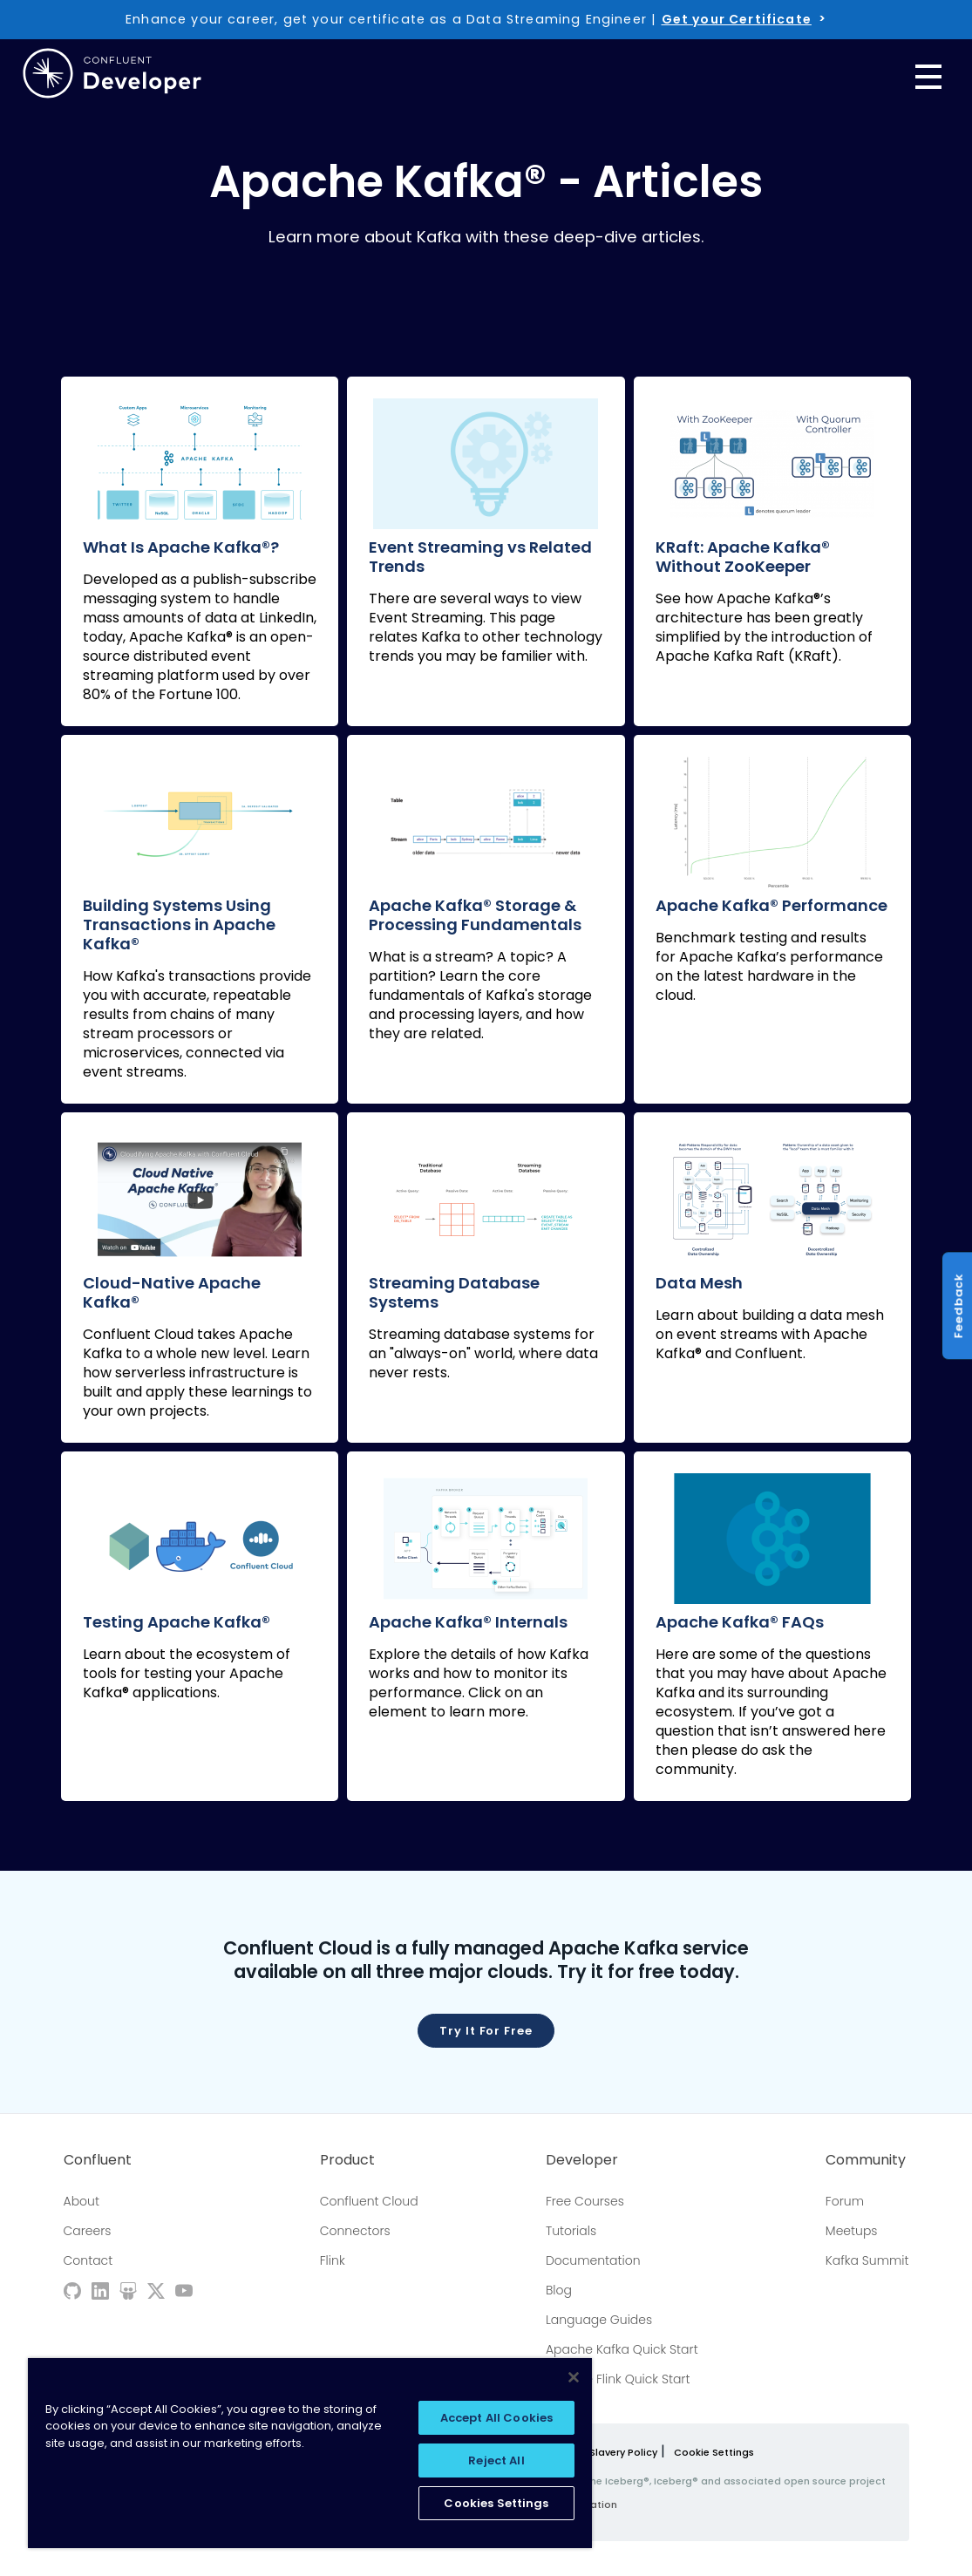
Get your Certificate (737, 19)
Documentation (593, 2260)
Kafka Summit (867, 2260)
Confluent (98, 2160)
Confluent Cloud (369, 2201)
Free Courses (585, 2201)
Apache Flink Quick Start (618, 2379)
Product (347, 2160)
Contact (88, 2260)
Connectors (355, 2231)
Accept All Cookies (496, 2417)
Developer (582, 2160)
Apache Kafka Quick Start (622, 2349)
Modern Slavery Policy (602, 2452)
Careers (88, 2231)
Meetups (852, 2231)
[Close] (573, 2377)
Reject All (496, 2460)
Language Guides (599, 2319)
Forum (845, 2201)
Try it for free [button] (486, 2030)
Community (866, 2160)
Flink (332, 2260)
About (81, 2201)
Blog (559, 2290)
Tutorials (571, 2231)
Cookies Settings (496, 2503)
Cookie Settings (714, 2452)
